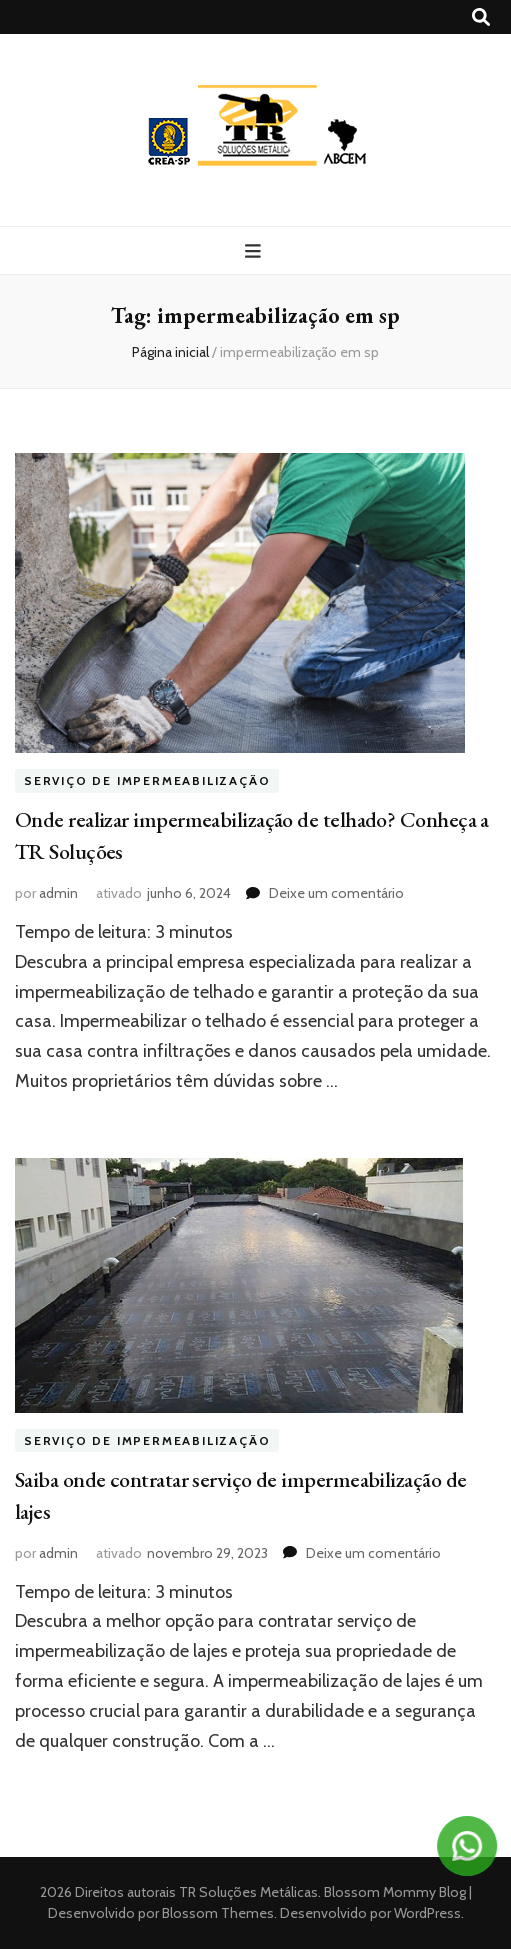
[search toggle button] (481, 17)
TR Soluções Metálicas (248, 1892)
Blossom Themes (216, 1913)
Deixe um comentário (336, 893)
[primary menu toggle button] (255, 251)
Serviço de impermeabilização (147, 780)
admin (58, 893)
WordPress (427, 1913)
